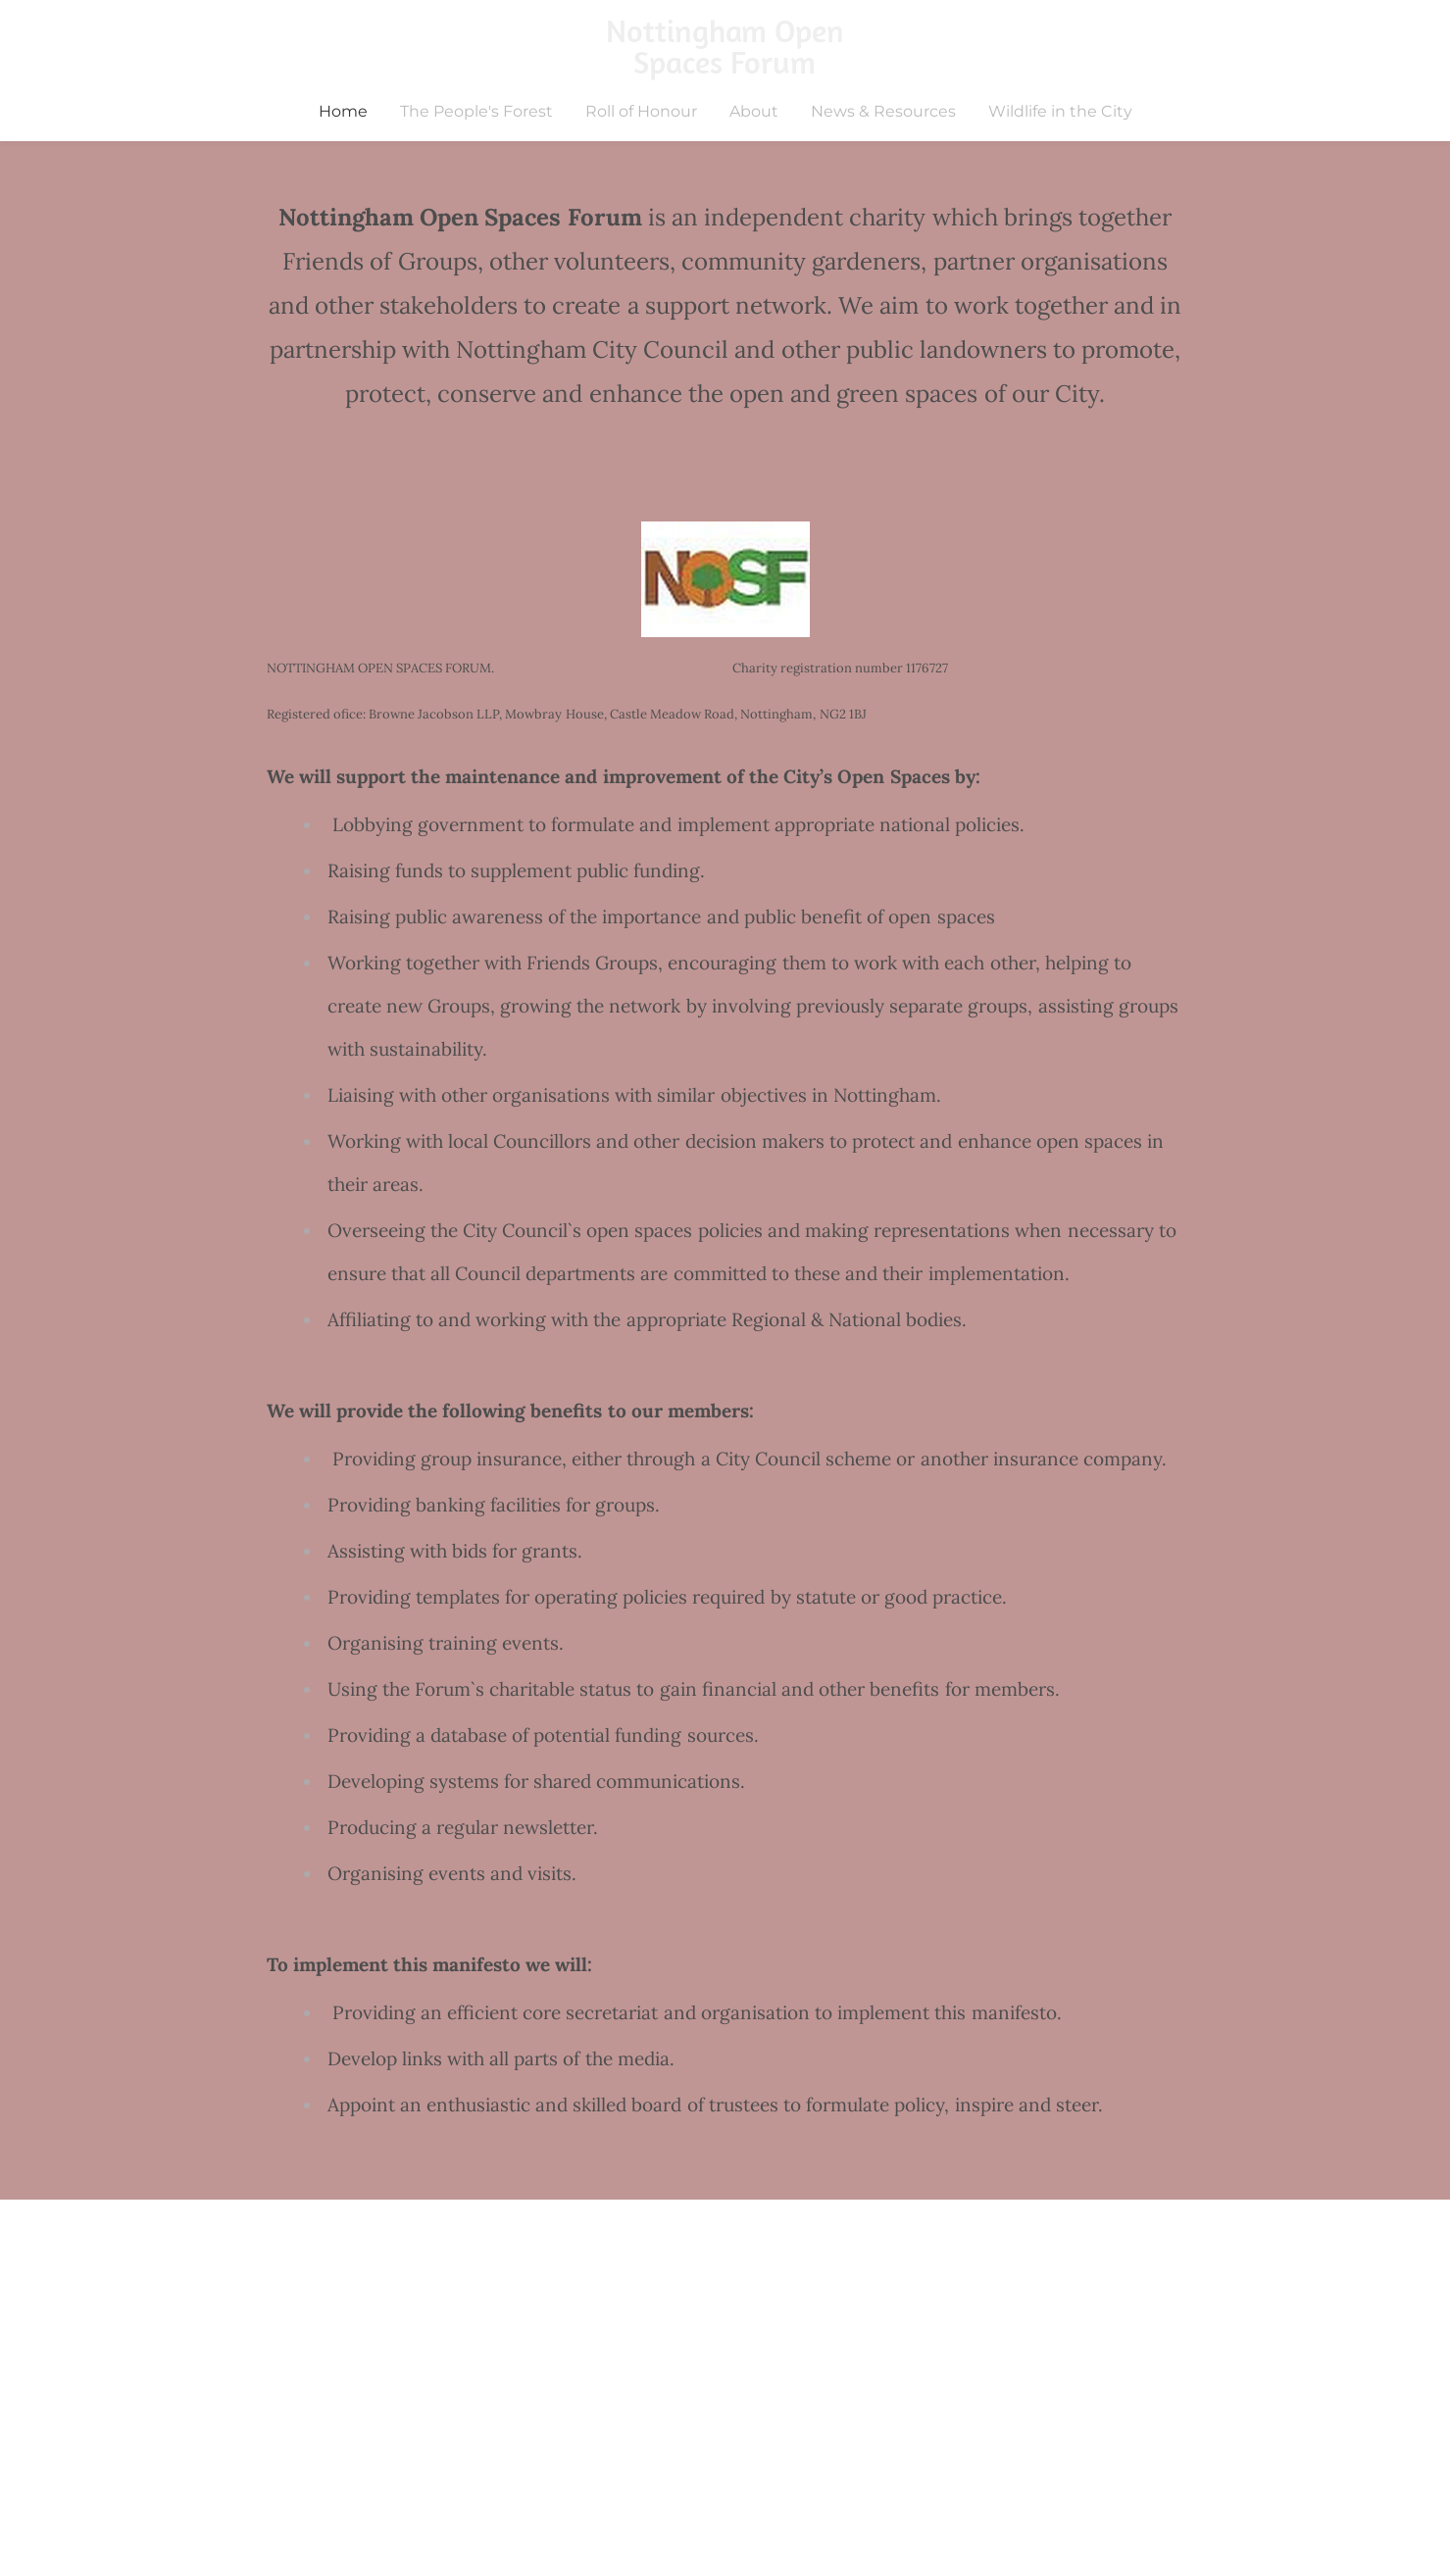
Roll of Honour (641, 111)
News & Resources (883, 111)
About (753, 111)
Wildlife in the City (1060, 111)
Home (343, 111)
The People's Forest (476, 111)
